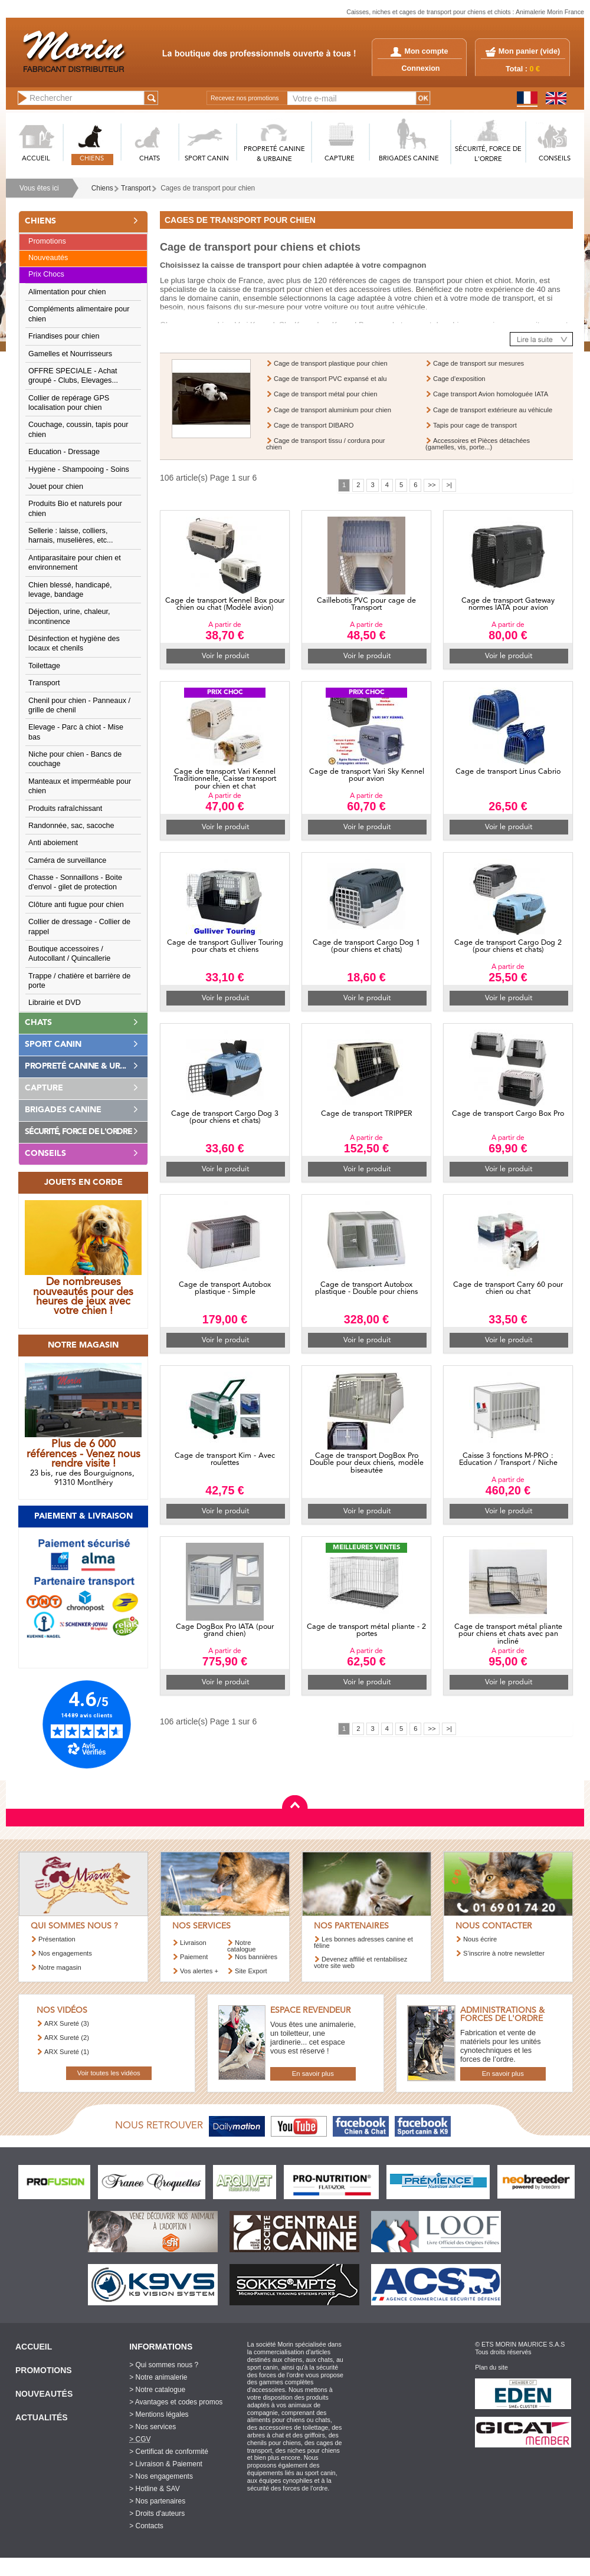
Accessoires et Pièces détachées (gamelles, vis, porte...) (477, 444)
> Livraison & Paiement (165, 2464)
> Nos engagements (161, 2476)
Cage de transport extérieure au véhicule (492, 409)
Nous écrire (480, 1939)
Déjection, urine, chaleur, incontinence (69, 616)
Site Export (251, 1970)
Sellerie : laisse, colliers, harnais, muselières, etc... (70, 535)
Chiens (102, 188)
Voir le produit (225, 656)
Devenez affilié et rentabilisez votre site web (360, 1962)
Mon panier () (529, 51)
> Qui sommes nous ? (163, 2365)
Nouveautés (48, 258)
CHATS (149, 159)
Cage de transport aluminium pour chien (332, 409)
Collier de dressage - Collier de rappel (79, 926)
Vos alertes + (199, 1970)
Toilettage (44, 666)
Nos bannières (256, 1956)
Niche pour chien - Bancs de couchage (75, 759)
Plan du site (491, 2367)
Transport (135, 188)
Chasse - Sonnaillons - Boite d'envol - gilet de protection (75, 882)
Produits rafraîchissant (65, 808)
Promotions (47, 241)
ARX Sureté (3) (66, 2023)
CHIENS (92, 159)
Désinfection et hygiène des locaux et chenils (74, 643)
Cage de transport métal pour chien (325, 393)
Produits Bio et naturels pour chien (75, 508)
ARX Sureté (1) (66, 2051)
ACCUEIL (36, 159)
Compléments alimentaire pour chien (79, 314)
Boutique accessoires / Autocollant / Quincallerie (69, 953)
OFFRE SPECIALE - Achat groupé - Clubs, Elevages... (73, 376)
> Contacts (146, 2526)
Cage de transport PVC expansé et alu (330, 378)
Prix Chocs (46, 274)
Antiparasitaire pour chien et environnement (74, 562)
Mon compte (419, 51)
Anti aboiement (53, 843)
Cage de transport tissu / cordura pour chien (325, 444)
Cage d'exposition (459, 378)
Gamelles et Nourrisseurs (70, 354)
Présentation (57, 1939)
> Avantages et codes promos (175, 2402)
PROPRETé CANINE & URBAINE (274, 154)
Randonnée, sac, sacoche (71, 826)
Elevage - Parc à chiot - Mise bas (75, 732)
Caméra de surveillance (67, 860)
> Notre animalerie (158, 2377)
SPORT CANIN (207, 159)
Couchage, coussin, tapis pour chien (78, 429)
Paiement (194, 1956)
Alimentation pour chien (67, 292)
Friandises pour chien (63, 336)
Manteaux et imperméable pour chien (79, 786)
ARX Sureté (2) (66, 2037)
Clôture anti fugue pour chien (76, 905)
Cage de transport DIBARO (314, 425)
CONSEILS (555, 159)
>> (431, 484)
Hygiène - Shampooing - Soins (78, 469)
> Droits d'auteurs (157, 2513)
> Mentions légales (158, 2414)
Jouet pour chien (55, 486)
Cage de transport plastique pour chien (331, 363)
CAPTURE (339, 159)
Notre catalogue (241, 1946)
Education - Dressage (64, 452)
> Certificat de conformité (168, 2451)
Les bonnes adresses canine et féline (363, 1942)
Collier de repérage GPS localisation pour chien (68, 403)
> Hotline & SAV (154, 2489)
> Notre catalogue (157, 2390)
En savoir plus (313, 2073)
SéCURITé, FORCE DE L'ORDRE (488, 154)
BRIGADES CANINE (409, 159)
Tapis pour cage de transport (475, 425)
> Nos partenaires (157, 2501)
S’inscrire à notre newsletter (504, 1953)
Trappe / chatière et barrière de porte (79, 981)
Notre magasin (59, 1967)
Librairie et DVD (54, 1002)
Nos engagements (65, 1953)
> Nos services (152, 2427)
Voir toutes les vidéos (108, 2072)
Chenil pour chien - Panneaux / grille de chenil (79, 705)
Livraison (193, 1942)
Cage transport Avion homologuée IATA (490, 393)
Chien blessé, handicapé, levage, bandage (70, 590)
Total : (523, 69)
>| (448, 484)
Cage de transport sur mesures (478, 363)
